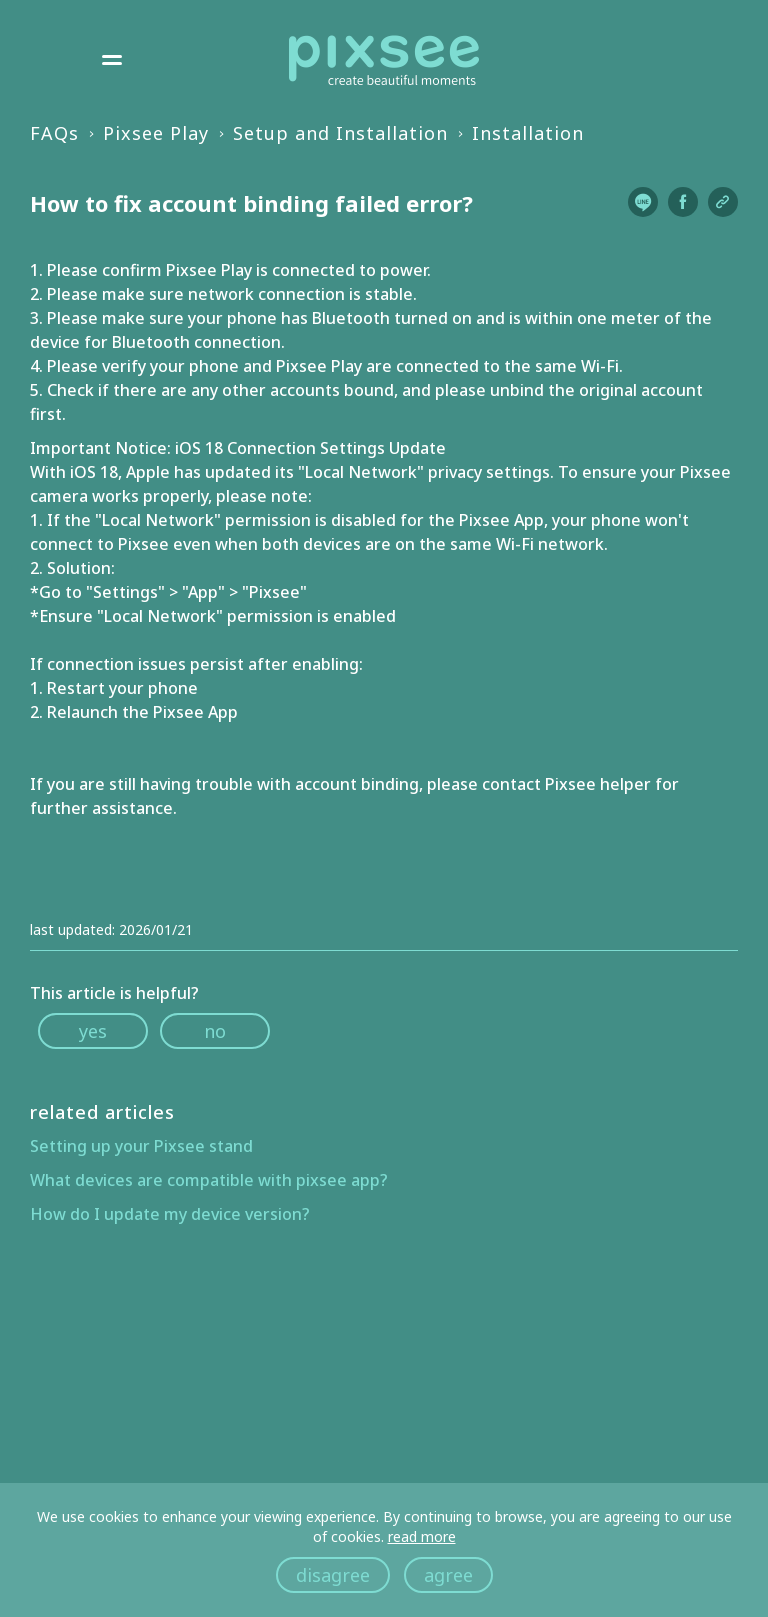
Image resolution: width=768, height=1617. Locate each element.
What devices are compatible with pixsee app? (209, 1180)
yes (93, 1031)
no (215, 1031)
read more (422, 1536)
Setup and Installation (340, 133)
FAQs (54, 133)
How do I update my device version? (170, 1214)
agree (448, 1575)
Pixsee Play (156, 133)
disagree (333, 1575)
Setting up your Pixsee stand (141, 1146)
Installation (528, 133)
